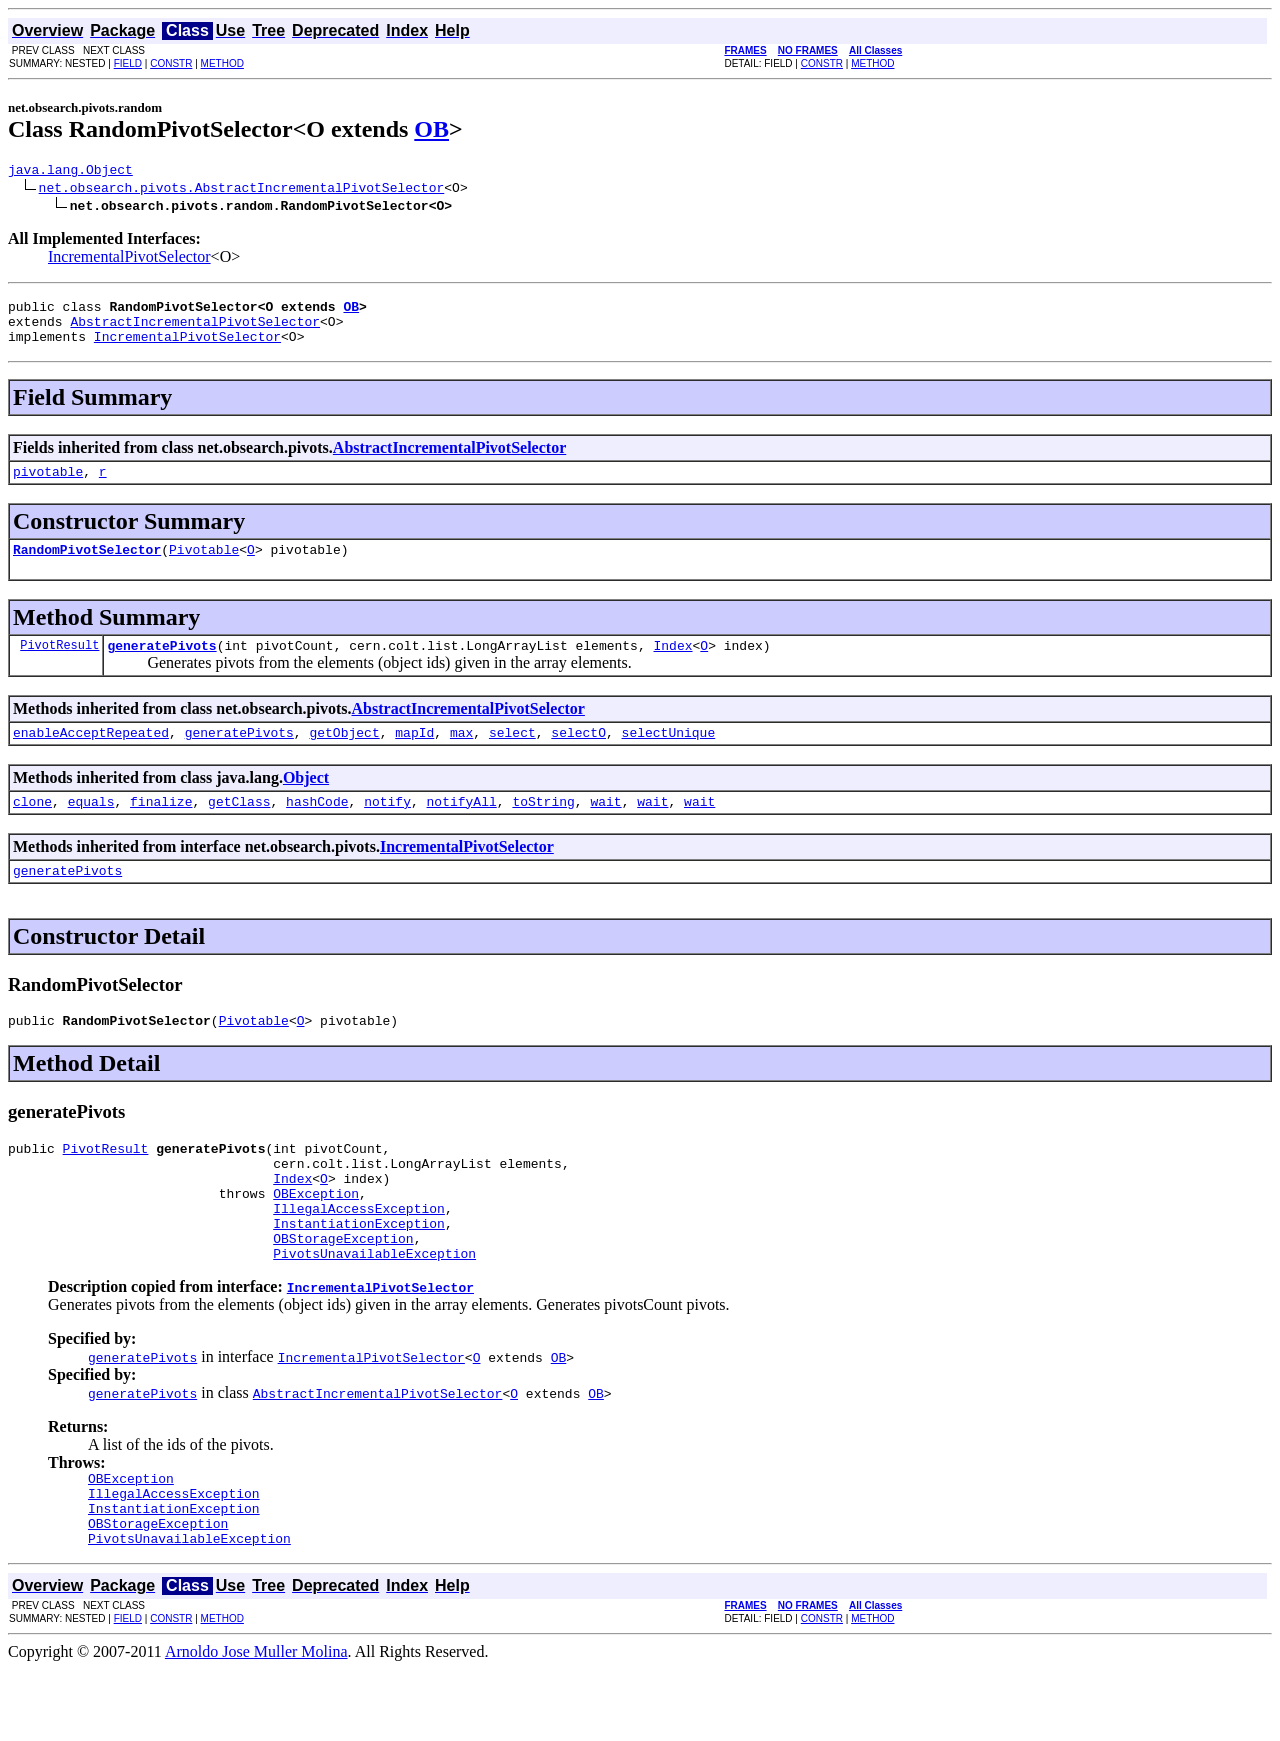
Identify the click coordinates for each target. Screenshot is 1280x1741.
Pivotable (204, 567)
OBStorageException (343, 1292)
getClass (239, 828)
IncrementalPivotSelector (129, 259)
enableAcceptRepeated (91, 756)
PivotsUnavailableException (374, 1310)
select (512, 756)
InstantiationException (359, 1274)
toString (543, 828)
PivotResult (59, 665)
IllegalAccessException (359, 1256)
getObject (344, 756)
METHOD (222, 63)
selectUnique (669, 756)
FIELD (128, 63)
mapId (414, 756)
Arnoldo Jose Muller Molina (256, 1723)
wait (605, 828)
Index (672, 666)
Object (306, 801)
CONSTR (171, 63)
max (461, 756)
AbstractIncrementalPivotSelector (195, 330)
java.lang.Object (70, 172)
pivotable (48, 486)
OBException (316, 1238)
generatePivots (161, 666)
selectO (578, 756)
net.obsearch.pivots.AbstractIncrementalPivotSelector (242, 190)
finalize (161, 828)
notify (387, 828)
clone (32, 828)
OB (431, 129)
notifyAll (462, 828)
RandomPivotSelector (87, 567)
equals (91, 828)
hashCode (317, 828)
